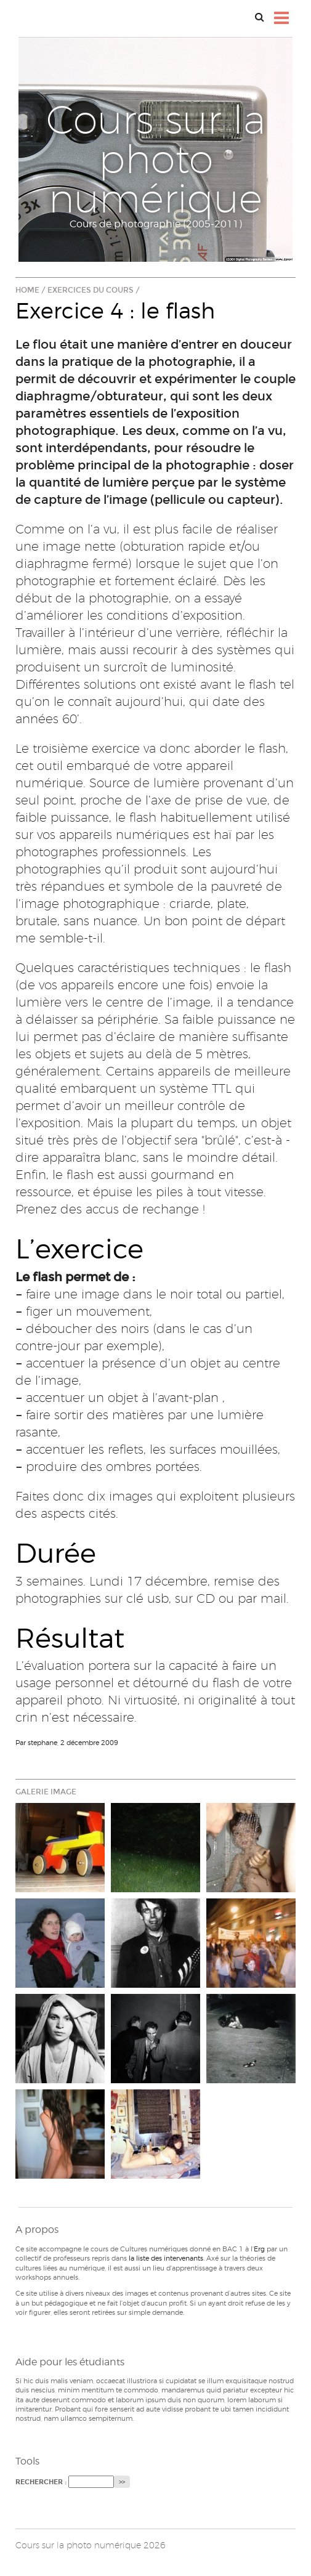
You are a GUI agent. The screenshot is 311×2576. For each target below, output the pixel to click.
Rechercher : (41, 2482)
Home (27, 290)
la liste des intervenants (166, 2258)
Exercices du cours (90, 290)
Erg (259, 2249)
